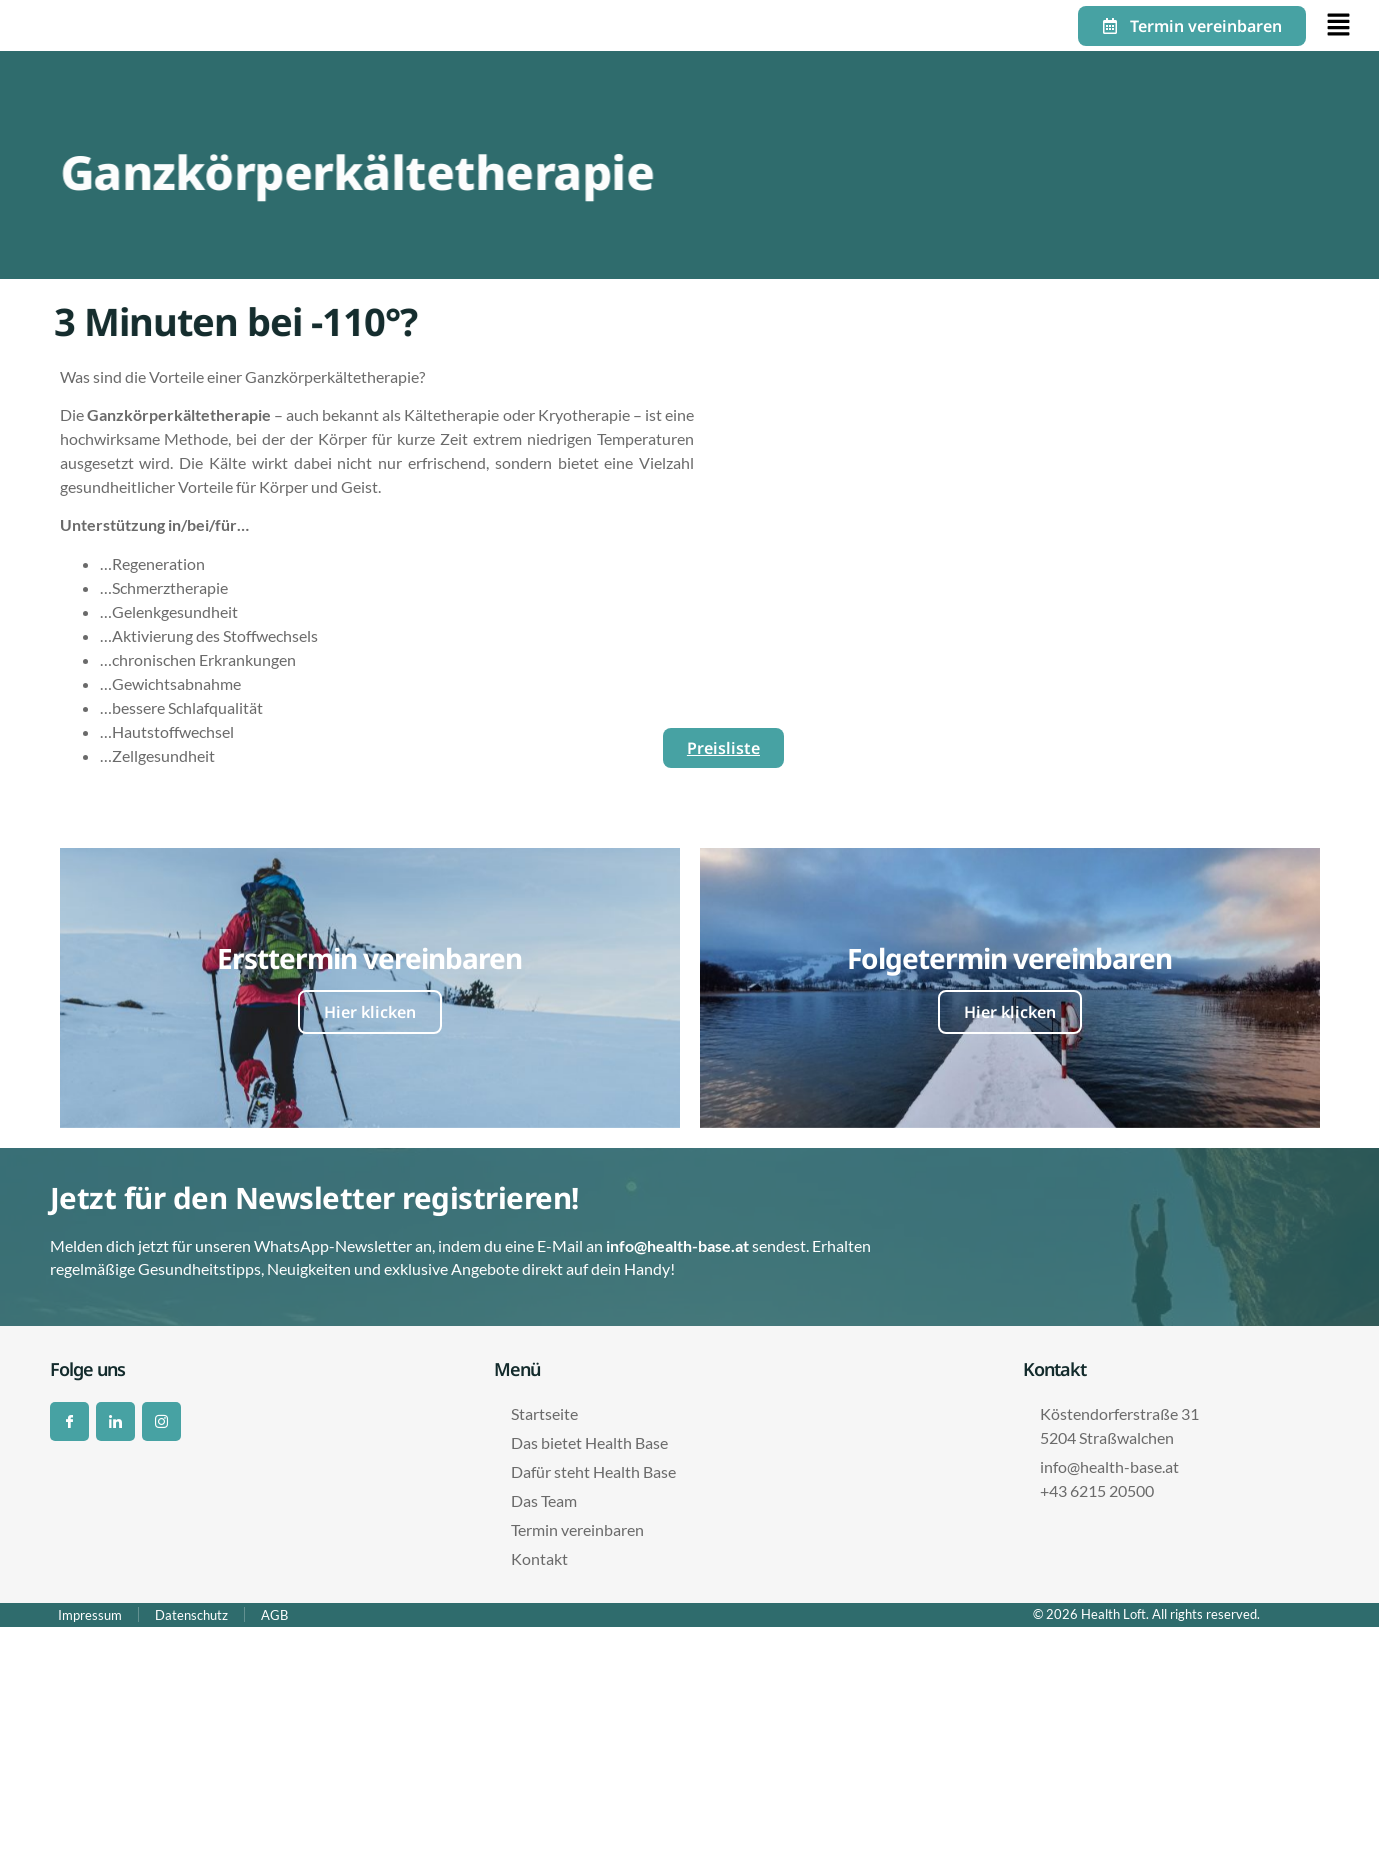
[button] (1334, 25)
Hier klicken (370, 1012)
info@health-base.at (677, 1245)
